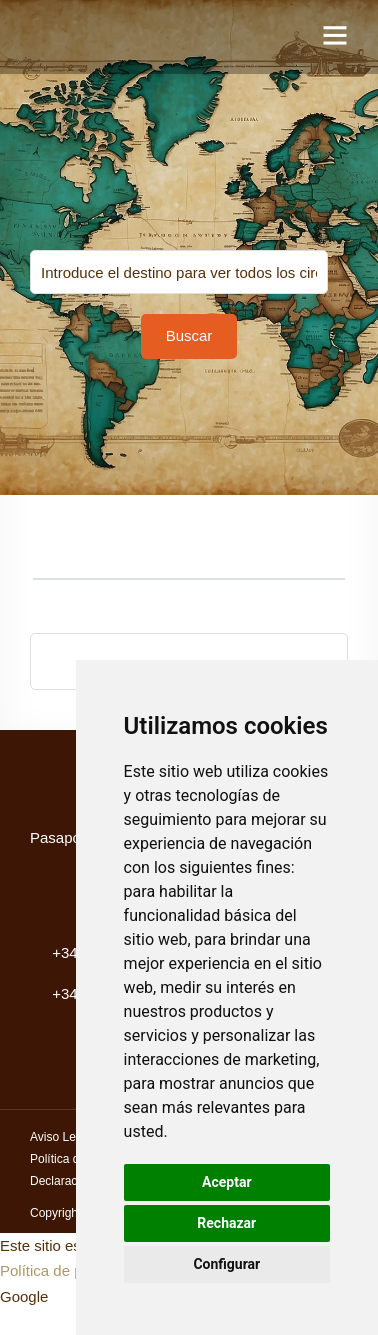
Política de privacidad (71, 1270)
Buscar (189, 335)
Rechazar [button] (226, 1223)
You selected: (179, 272)
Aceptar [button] (227, 1182)
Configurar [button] (226, 1264)
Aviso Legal (61, 1137)
